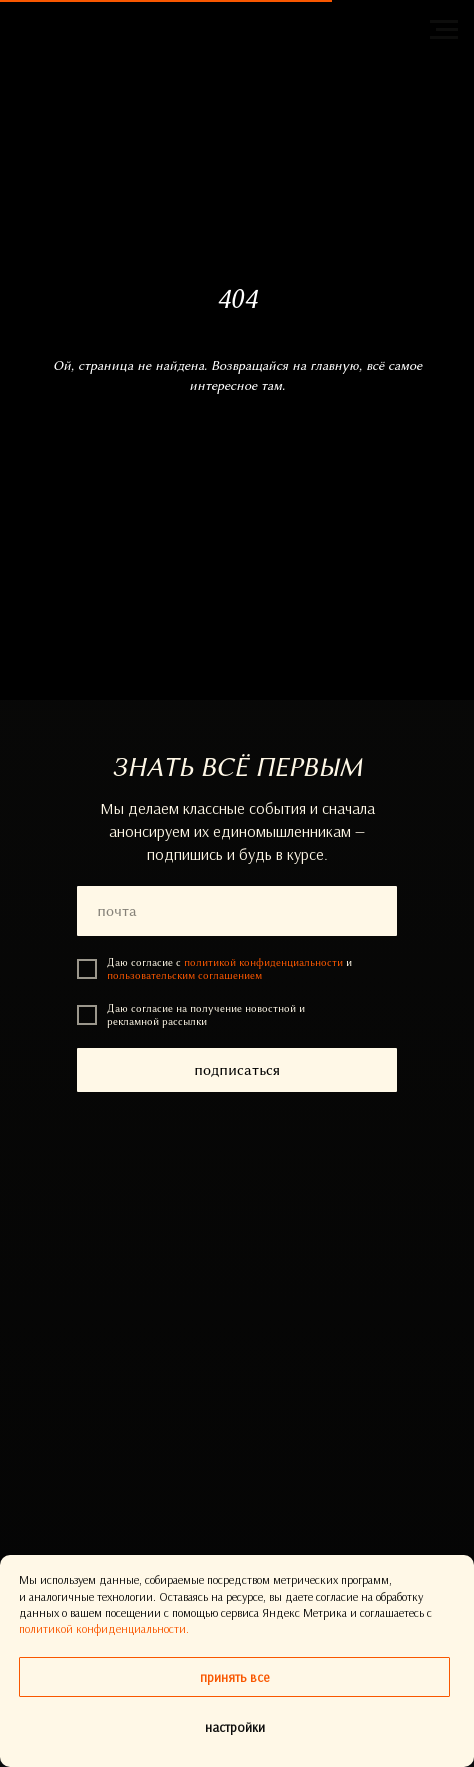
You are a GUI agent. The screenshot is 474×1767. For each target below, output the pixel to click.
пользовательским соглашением (184, 975)
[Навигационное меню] (444, 30)
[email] (237, 911)
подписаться (237, 1070)
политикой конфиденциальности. (104, 1628)
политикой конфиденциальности (263, 962)
